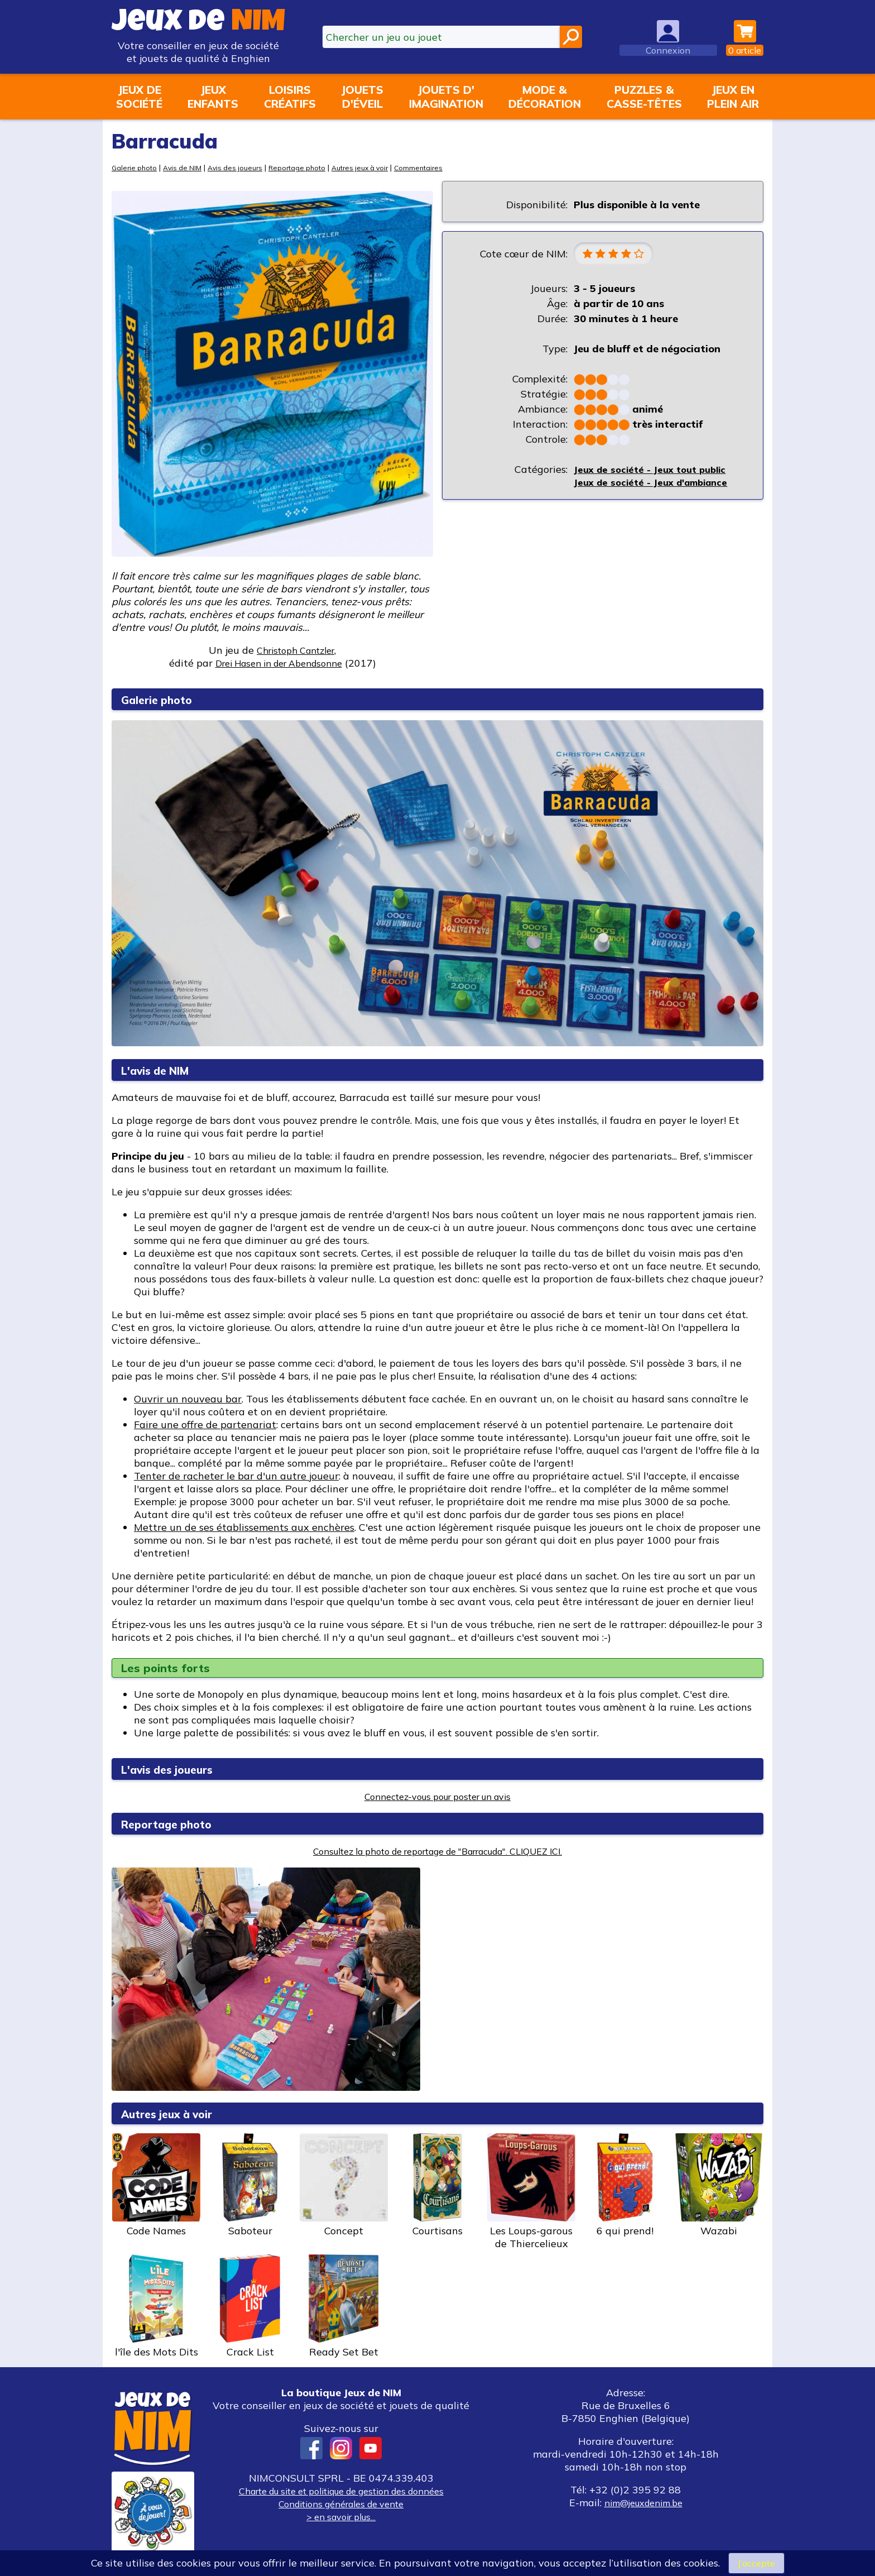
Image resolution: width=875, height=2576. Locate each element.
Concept (344, 2185)
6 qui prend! (625, 2185)
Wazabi (719, 2185)
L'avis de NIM (162, 1070)
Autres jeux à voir (376, 167)
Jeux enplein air (733, 97)
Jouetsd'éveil (362, 97)
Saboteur (250, 2185)
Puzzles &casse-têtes (644, 97)
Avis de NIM (187, 167)
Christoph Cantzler (295, 650)
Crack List (250, 2306)
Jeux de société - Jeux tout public (655, 471)
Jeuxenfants (213, 97)
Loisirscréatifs (290, 97)
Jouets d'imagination (446, 97)
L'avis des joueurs (175, 1769)
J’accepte (756, 2562)
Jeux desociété (139, 97)
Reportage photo (308, 167)
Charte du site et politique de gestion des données (341, 2490)
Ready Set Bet (344, 2306)
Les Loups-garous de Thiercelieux (531, 2191)
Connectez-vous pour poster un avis (437, 1796)
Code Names (156, 2185)
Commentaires (439, 167)
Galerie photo (136, 167)
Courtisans (437, 2185)
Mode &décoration (544, 97)
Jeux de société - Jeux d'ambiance (657, 483)
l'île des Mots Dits (156, 2306)
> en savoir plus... (341, 2516)
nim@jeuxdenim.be (643, 2502)
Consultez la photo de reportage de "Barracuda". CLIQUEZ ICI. (437, 1851)
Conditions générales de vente (341, 2503)
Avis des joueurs (243, 167)
